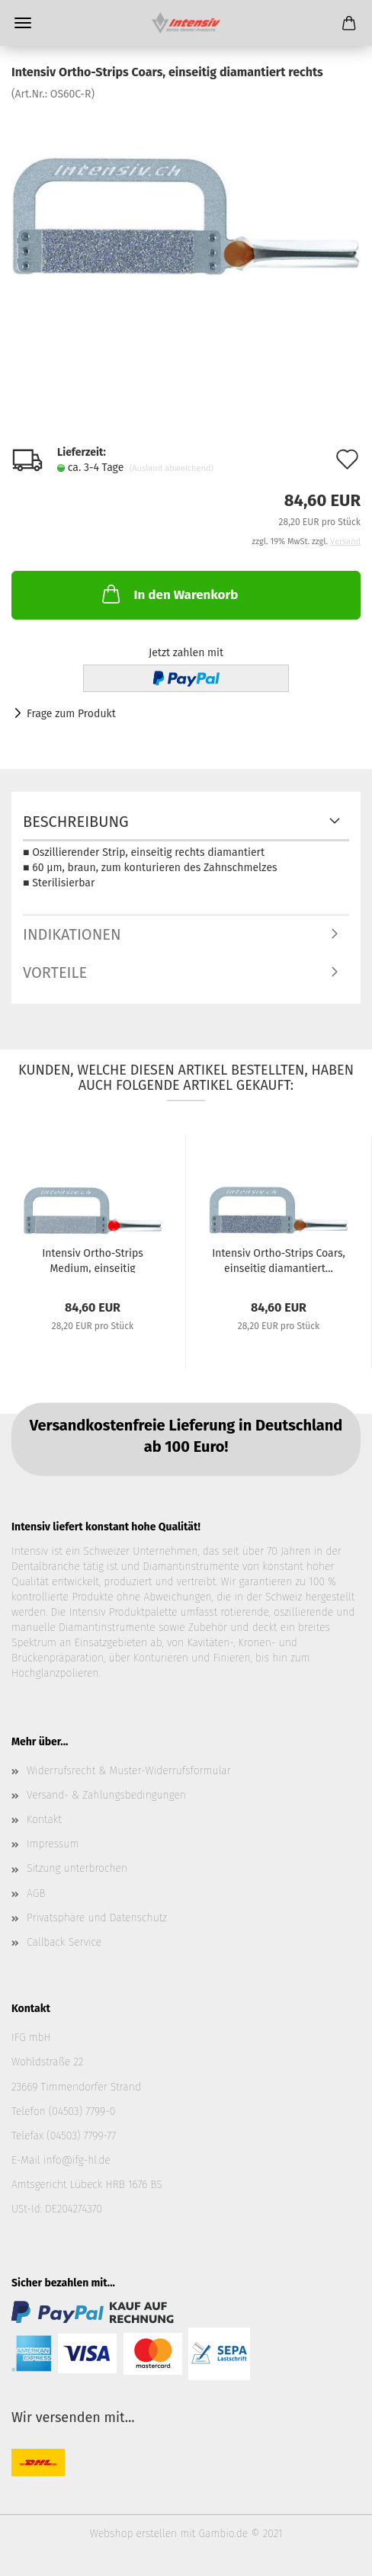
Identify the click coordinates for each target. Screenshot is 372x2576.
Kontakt (44, 1819)
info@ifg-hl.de (77, 2160)
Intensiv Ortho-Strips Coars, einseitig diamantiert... (278, 1260)
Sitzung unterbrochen (77, 1868)
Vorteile (55, 972)
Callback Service (64, 1942)
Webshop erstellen (133, 2533)
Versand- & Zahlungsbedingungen (106, 1795)
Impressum (53, 1843)
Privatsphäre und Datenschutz (97, 1917)
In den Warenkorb (168, 594)
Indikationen (72, 934)
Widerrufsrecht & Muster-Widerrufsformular (129, 1770)
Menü (22, 23)
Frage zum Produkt (71, 713)
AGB (36, 1893)
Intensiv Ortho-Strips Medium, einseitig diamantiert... (92, 1260)
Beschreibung (76, 821)
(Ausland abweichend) (171, 468)
